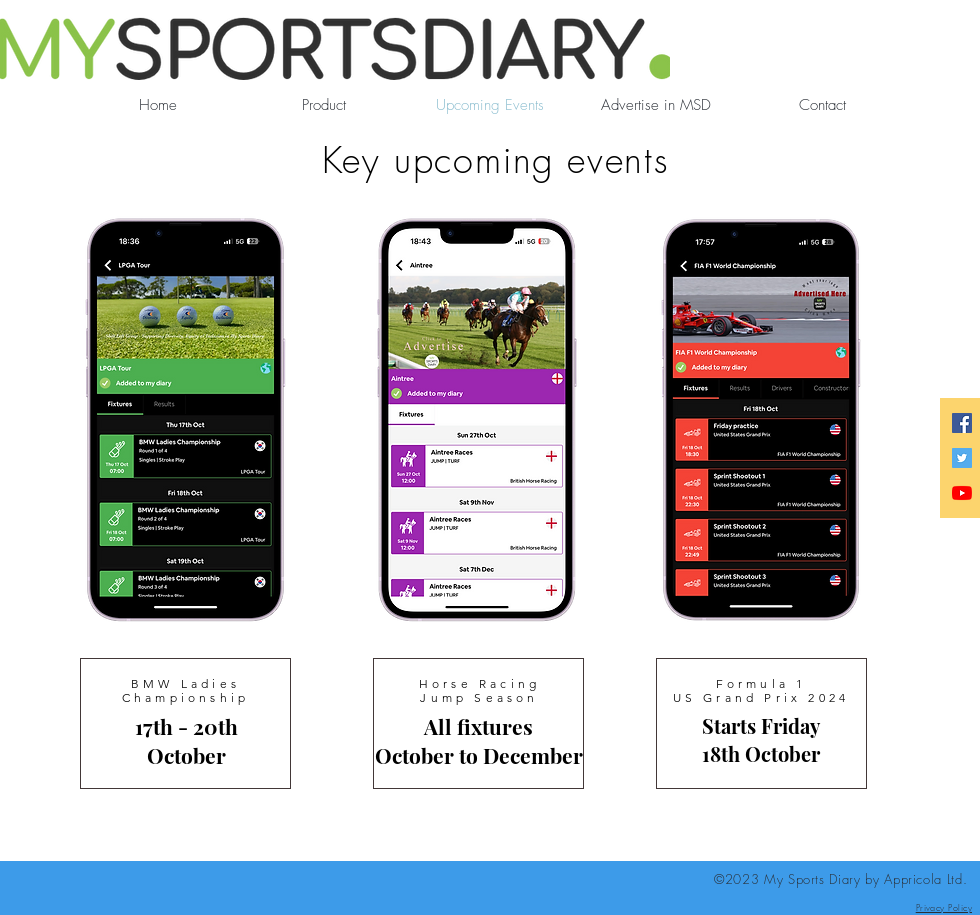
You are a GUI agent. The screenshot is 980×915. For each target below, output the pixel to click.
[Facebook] (962, 423)
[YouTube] (962, 493)
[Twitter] (962, 458)
